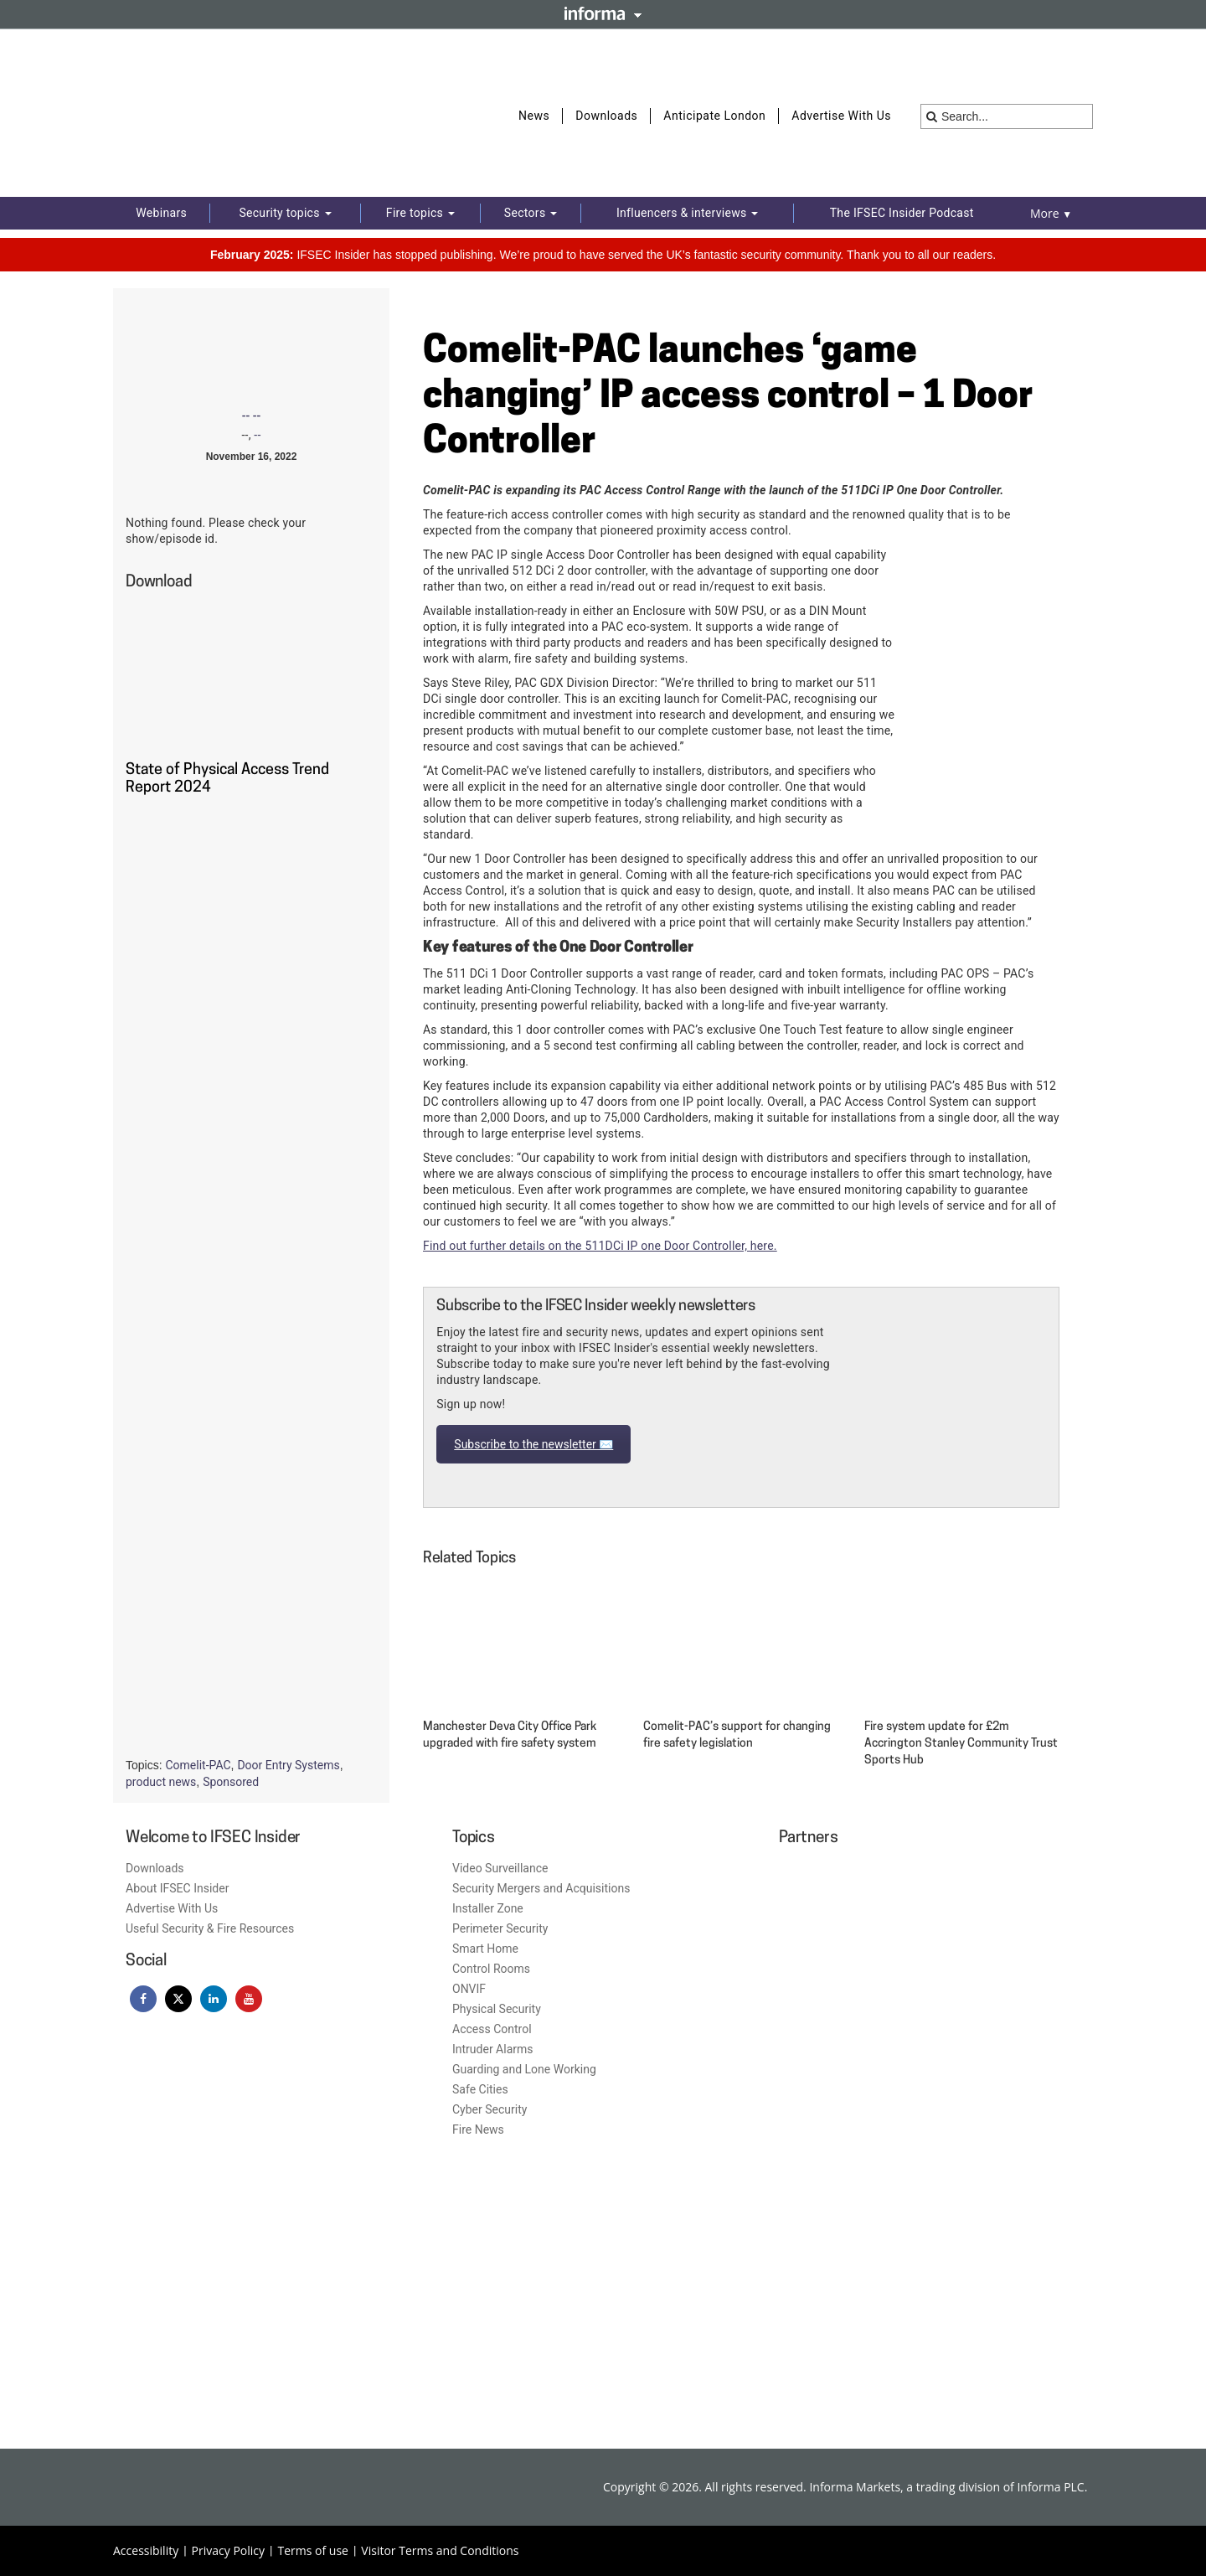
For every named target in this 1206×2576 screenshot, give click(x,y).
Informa (603, 13)
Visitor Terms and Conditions (439, 2550)
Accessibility (145, 2550)
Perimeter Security (500, 1928)
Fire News (478, 2129)
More (1051, 213)
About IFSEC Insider (177, 1888)
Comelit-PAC (197, 1765)
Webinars (161, 212)
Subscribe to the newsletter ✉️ (533, 1444)
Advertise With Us (841, 115)
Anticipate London (714, 115)
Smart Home (485, 1948)
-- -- (251, 415)
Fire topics (420, 212)
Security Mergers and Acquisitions (541, 1888)
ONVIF (469, 1988)
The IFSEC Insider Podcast (902, 212)
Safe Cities (480, 2089)
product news (161, 1782)
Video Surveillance (500, 1868)
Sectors (530, 212)
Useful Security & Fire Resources (210, 1928)
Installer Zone (487, 1908)
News (533, 115)
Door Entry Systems (288, 1765)
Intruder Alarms (492, 2049)
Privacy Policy (228, 2550)
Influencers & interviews (687, 212)
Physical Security (496, 2009)
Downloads (606, 115)
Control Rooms (491, 1968)
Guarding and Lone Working (524, 2069)
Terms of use (312, 2550)
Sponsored (231, 1782)
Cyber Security (489, 2109)
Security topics (285, 212)
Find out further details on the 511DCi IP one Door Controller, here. (600, 1245)
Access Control (492, 2029)
